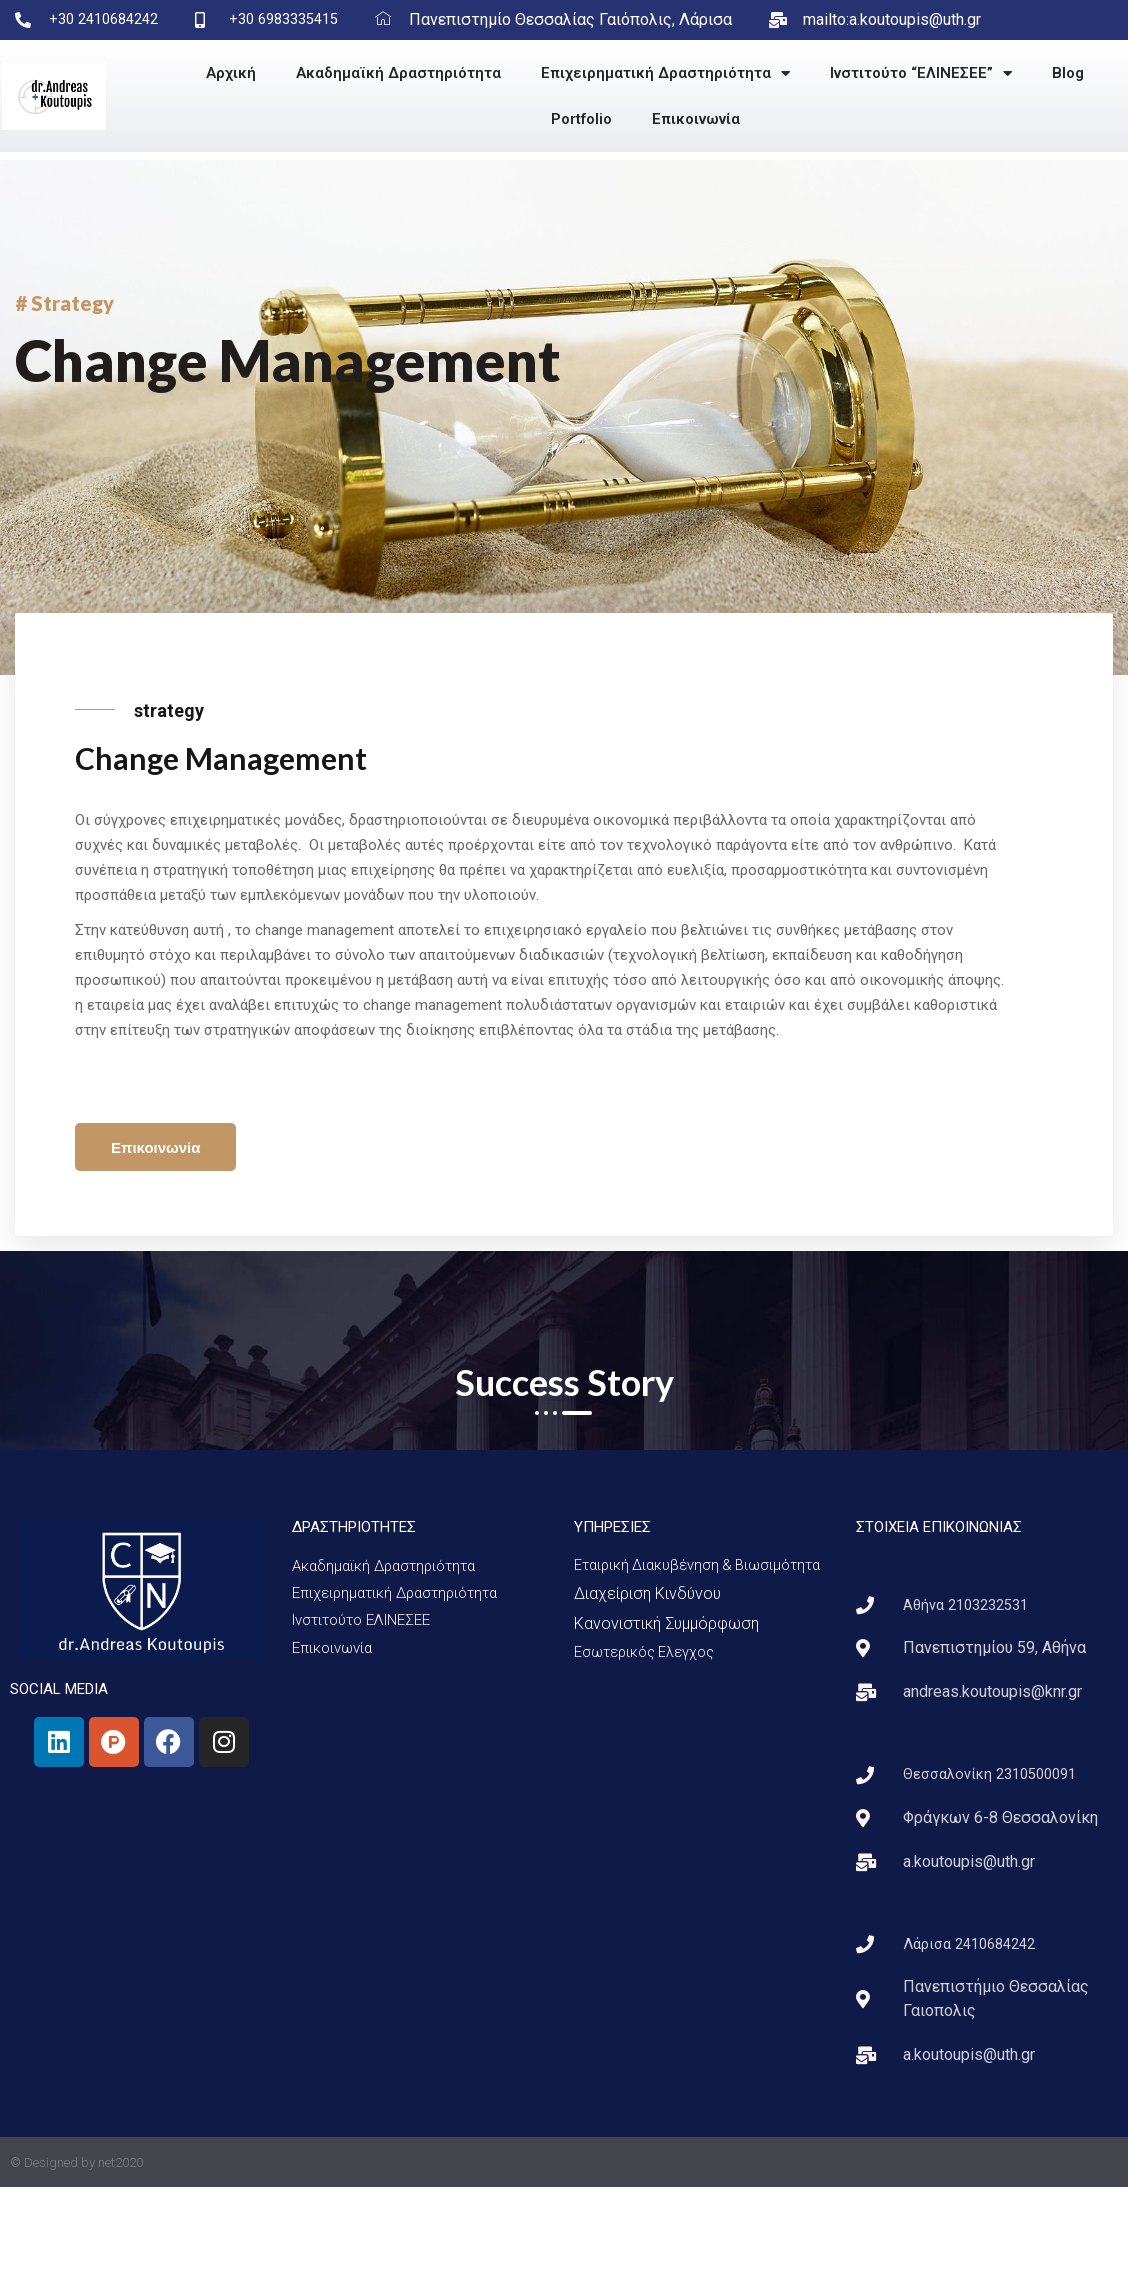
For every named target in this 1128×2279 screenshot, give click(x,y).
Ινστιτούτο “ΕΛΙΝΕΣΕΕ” (921, 73)
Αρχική (231, 73)
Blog (1068, 73)
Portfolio (581, 119)
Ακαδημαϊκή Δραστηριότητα (398, 73)
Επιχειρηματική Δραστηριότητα (665, 73)
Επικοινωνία (696, 119)
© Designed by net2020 (76, 2254)
